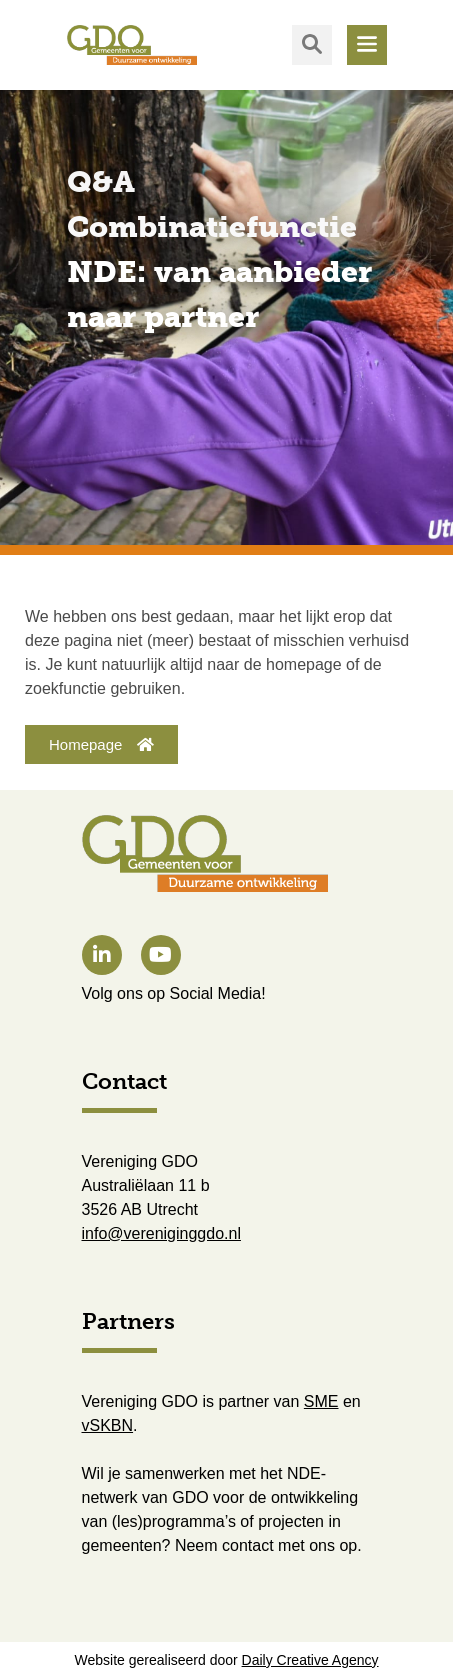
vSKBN (108, 1425)
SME (321, 1401)
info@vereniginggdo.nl (161, 1233)
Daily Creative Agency (310, 1660)
